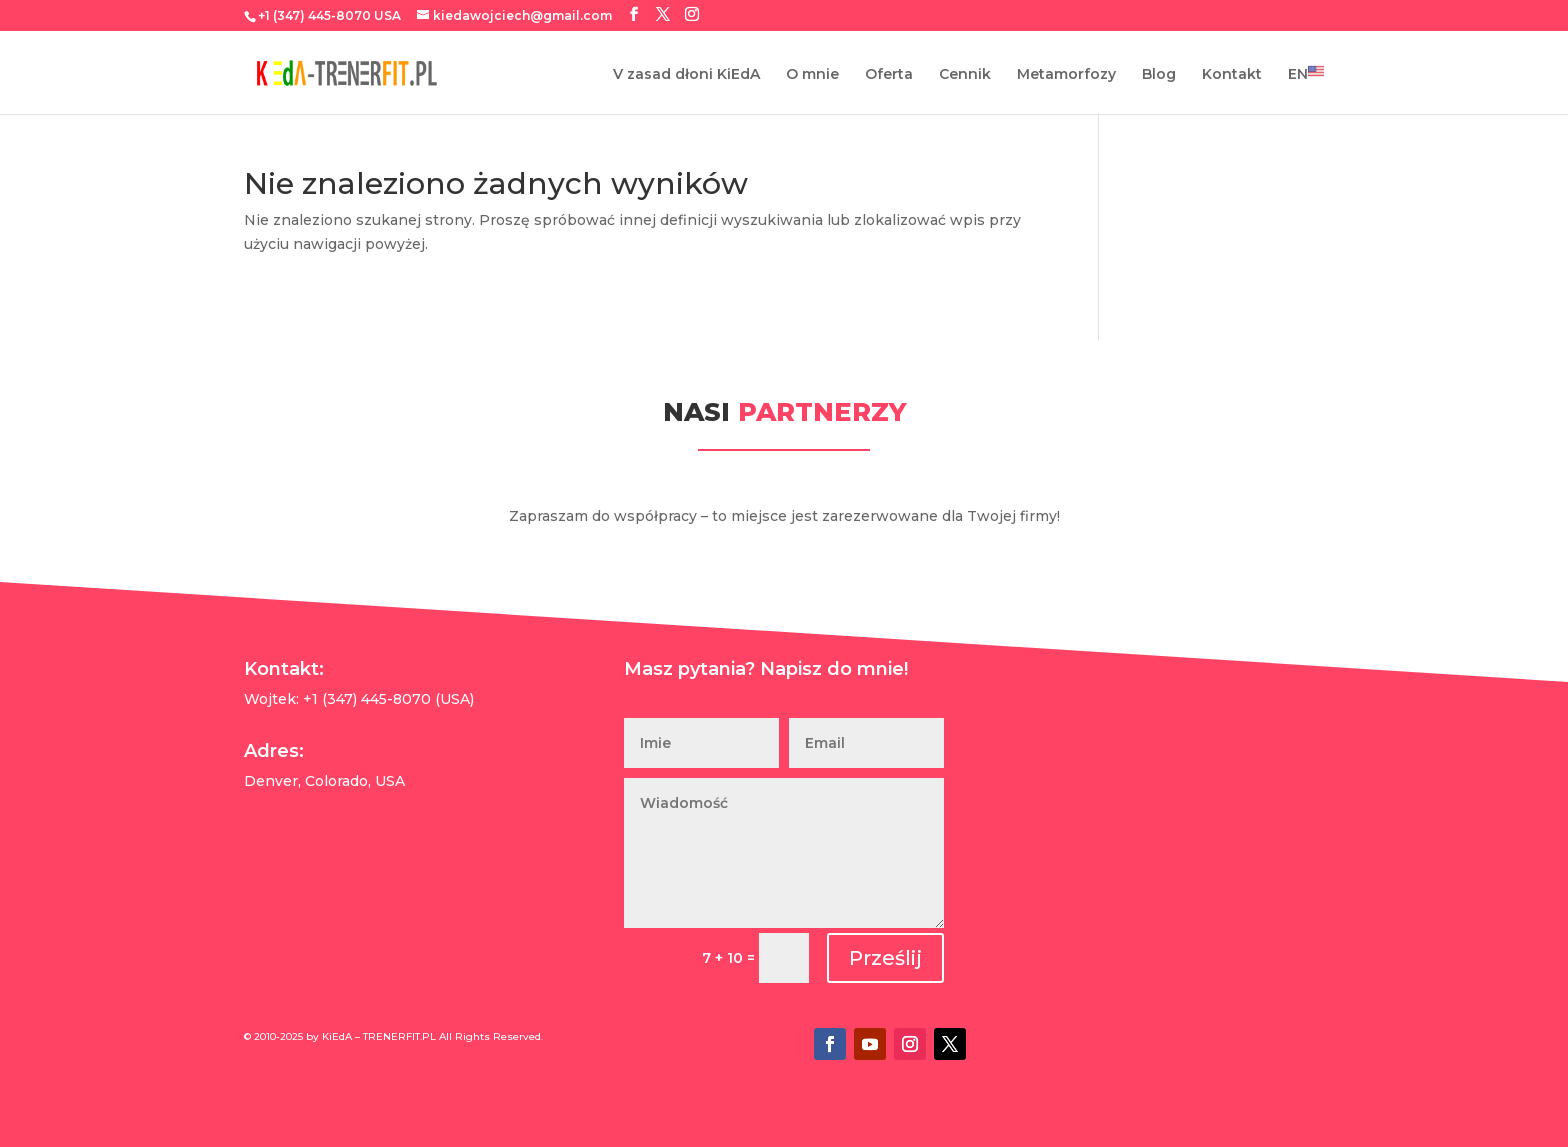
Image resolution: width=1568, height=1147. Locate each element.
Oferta (889, 75)
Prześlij (885, 958)
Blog (1159, 75)
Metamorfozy (1066, 75)
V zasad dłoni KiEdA (686, 75)
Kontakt (1232, 75)
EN (1306, 73)
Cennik (965, 75)
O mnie (812, 75)
